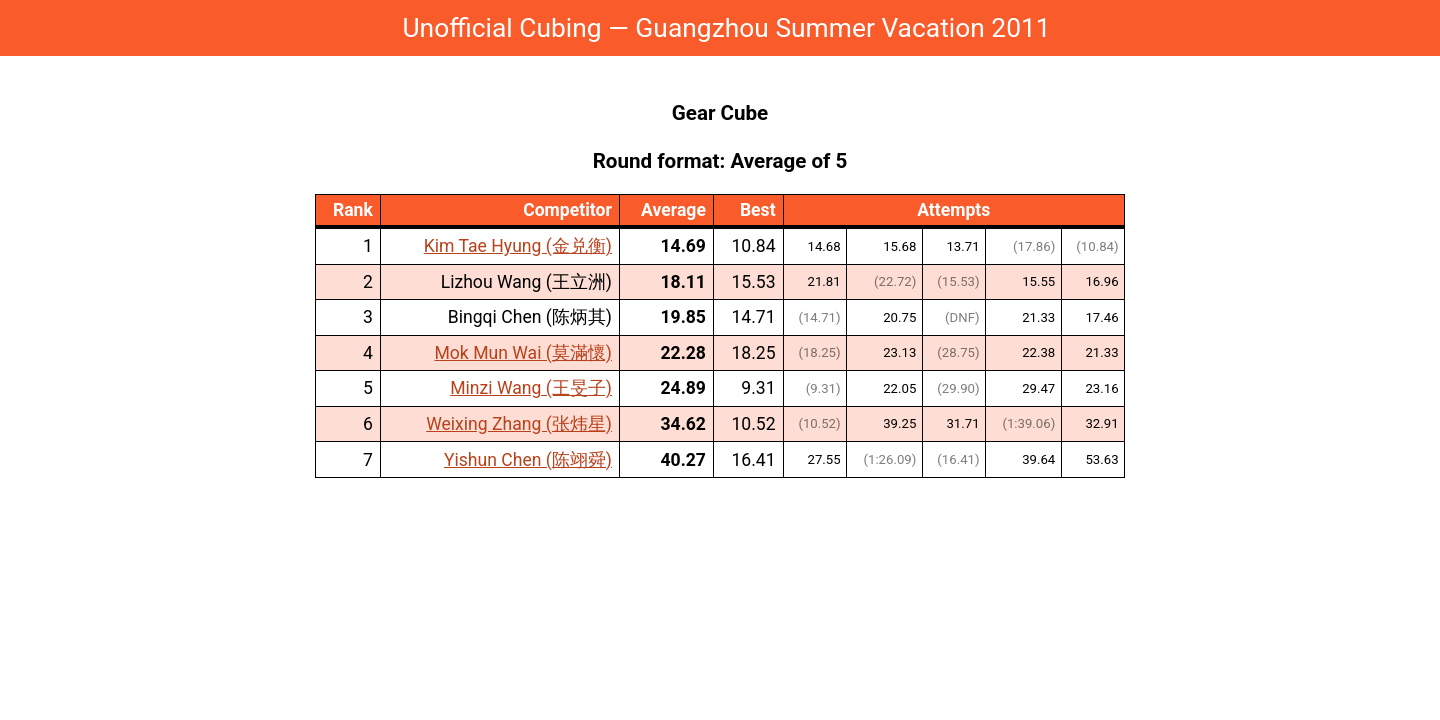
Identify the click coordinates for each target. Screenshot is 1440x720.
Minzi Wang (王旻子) (531, 388)
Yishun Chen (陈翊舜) (528, 460)
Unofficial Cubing (501, 28)
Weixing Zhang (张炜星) (519, 424)
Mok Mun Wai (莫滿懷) (523, 353)
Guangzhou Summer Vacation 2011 (842, 28)
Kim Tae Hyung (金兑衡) (518, 246)
